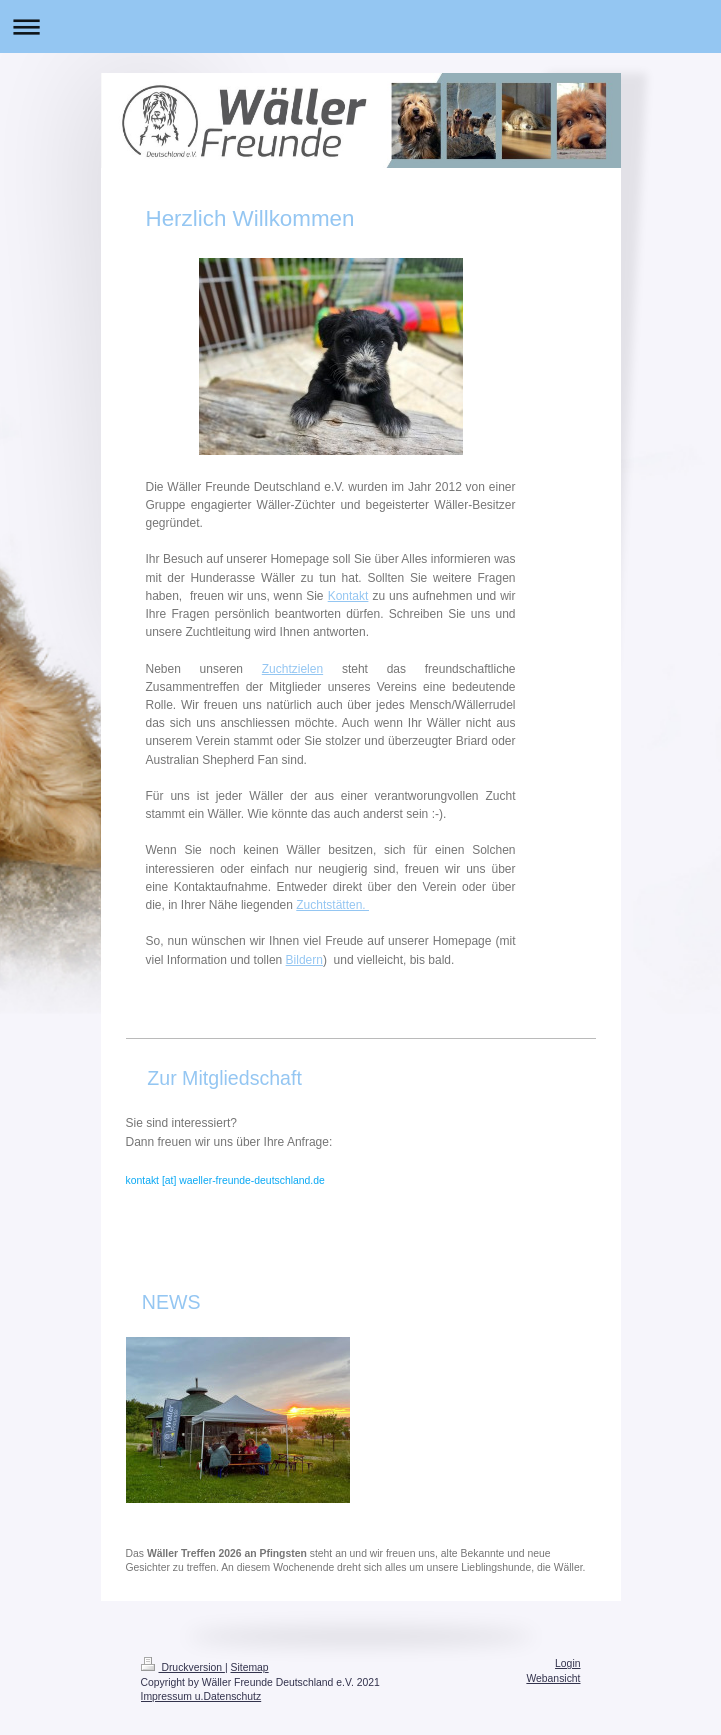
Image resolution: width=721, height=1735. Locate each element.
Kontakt (348, 596)
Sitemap (250, 1667)
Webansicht (553, 1678)
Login (567, 1663)
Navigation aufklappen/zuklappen (360, 26)
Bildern (304, 960)
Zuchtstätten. (332, 905)
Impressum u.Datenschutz (201, 1696)
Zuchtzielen (292, 669)
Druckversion (183, 1667)
